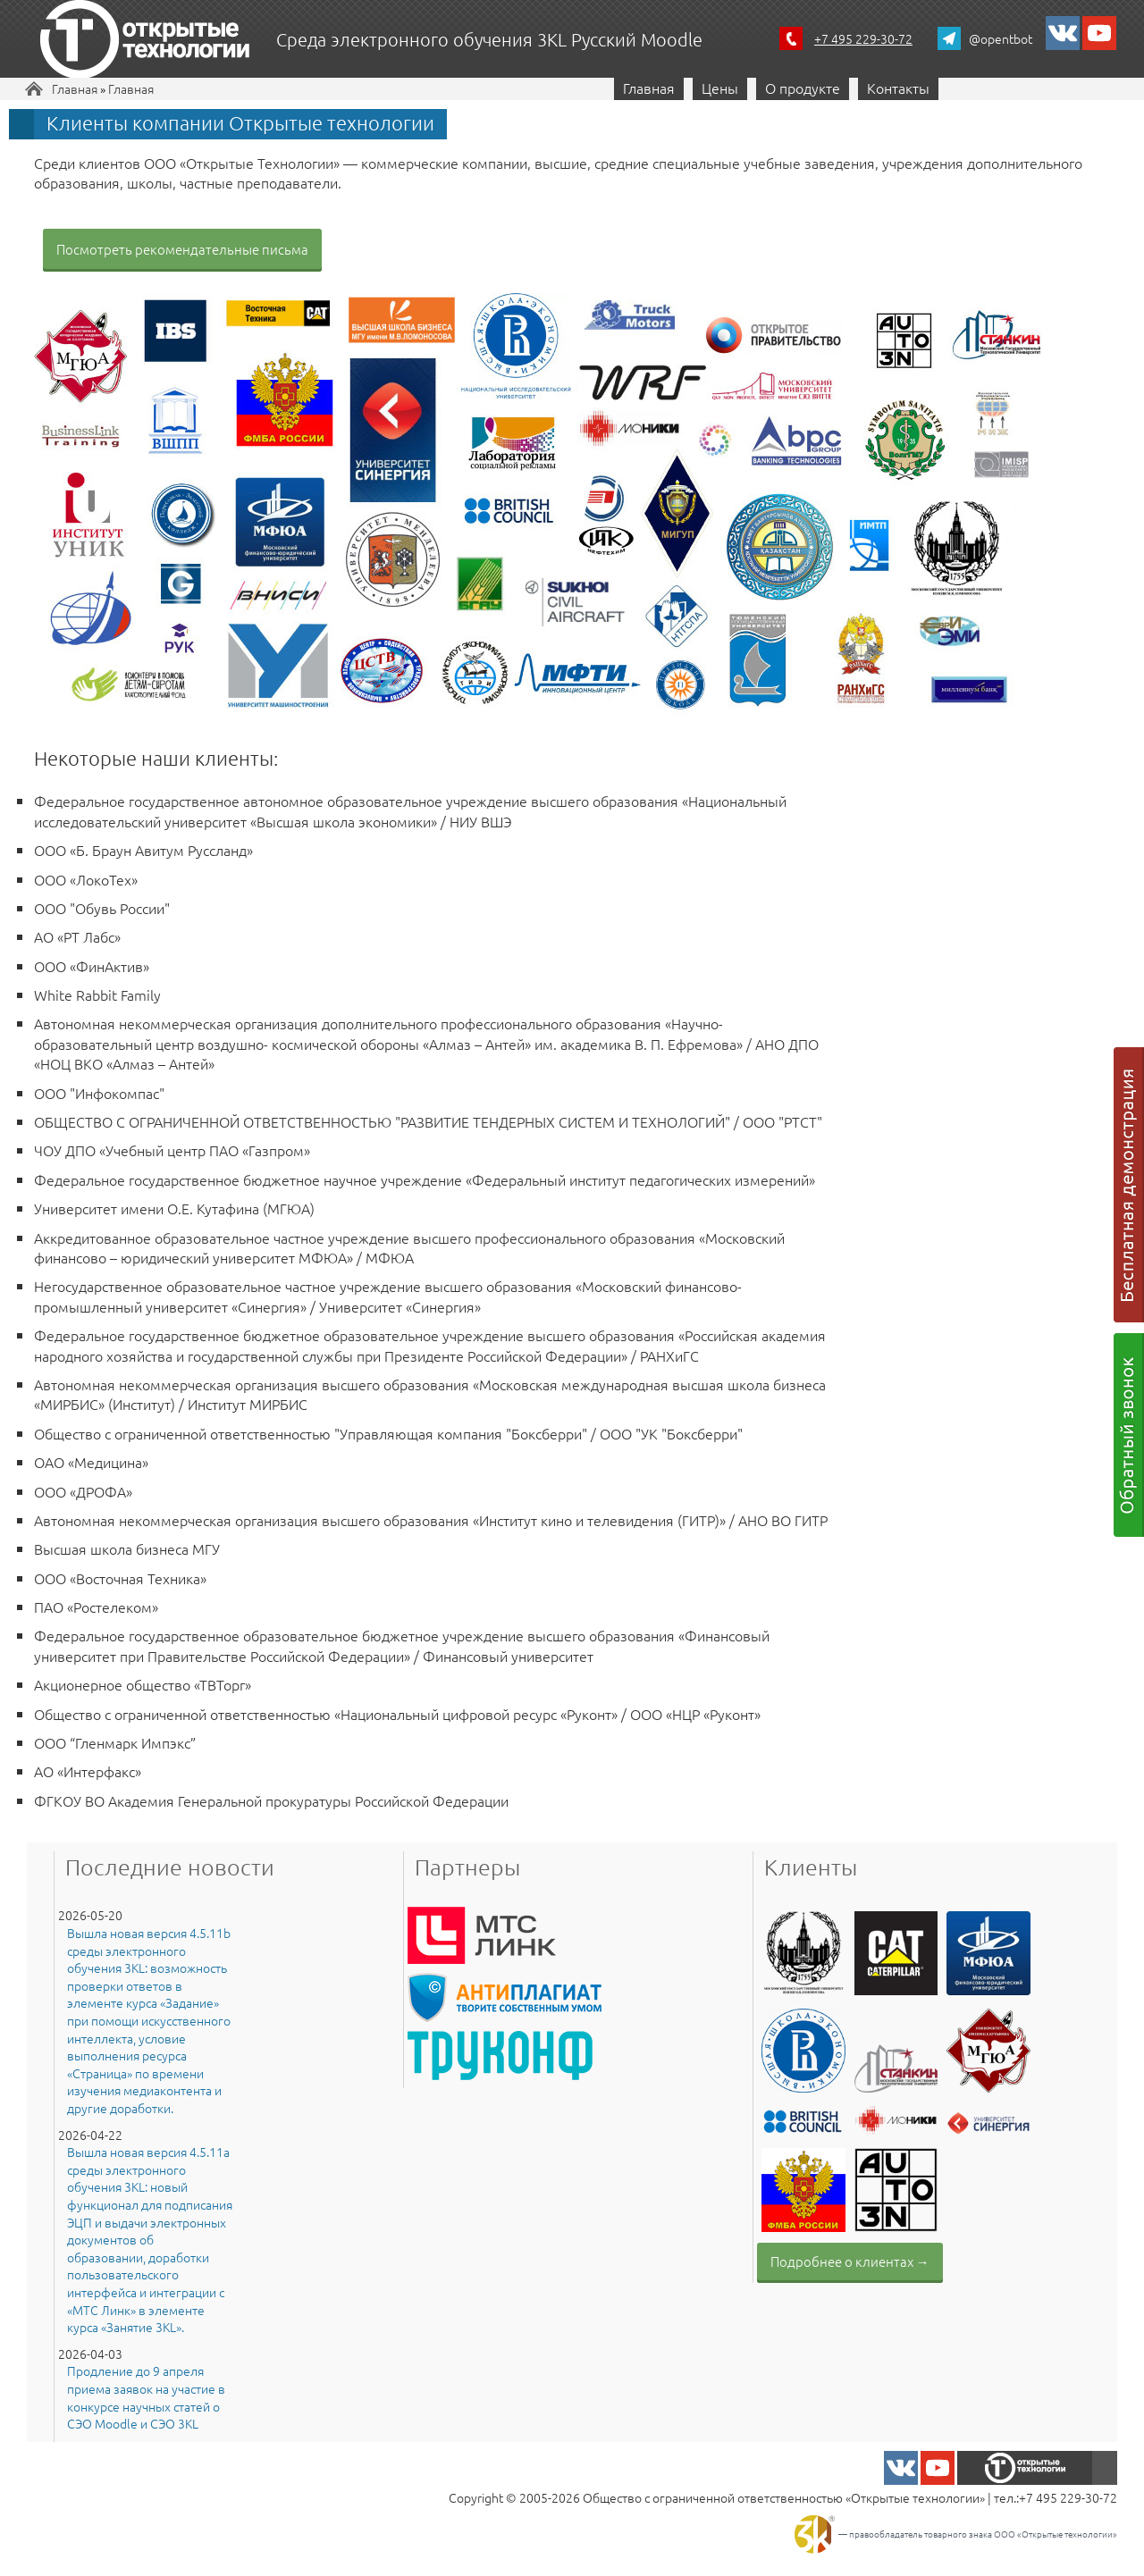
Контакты (898, 87)
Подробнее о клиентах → (850, 2261)
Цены (720, 87)
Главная (74, 88)
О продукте (802, 87)
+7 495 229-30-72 (863, 38)
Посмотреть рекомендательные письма (182, 248)
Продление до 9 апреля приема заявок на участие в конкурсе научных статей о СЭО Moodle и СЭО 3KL (146, 2397)
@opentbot (1000, 38)
